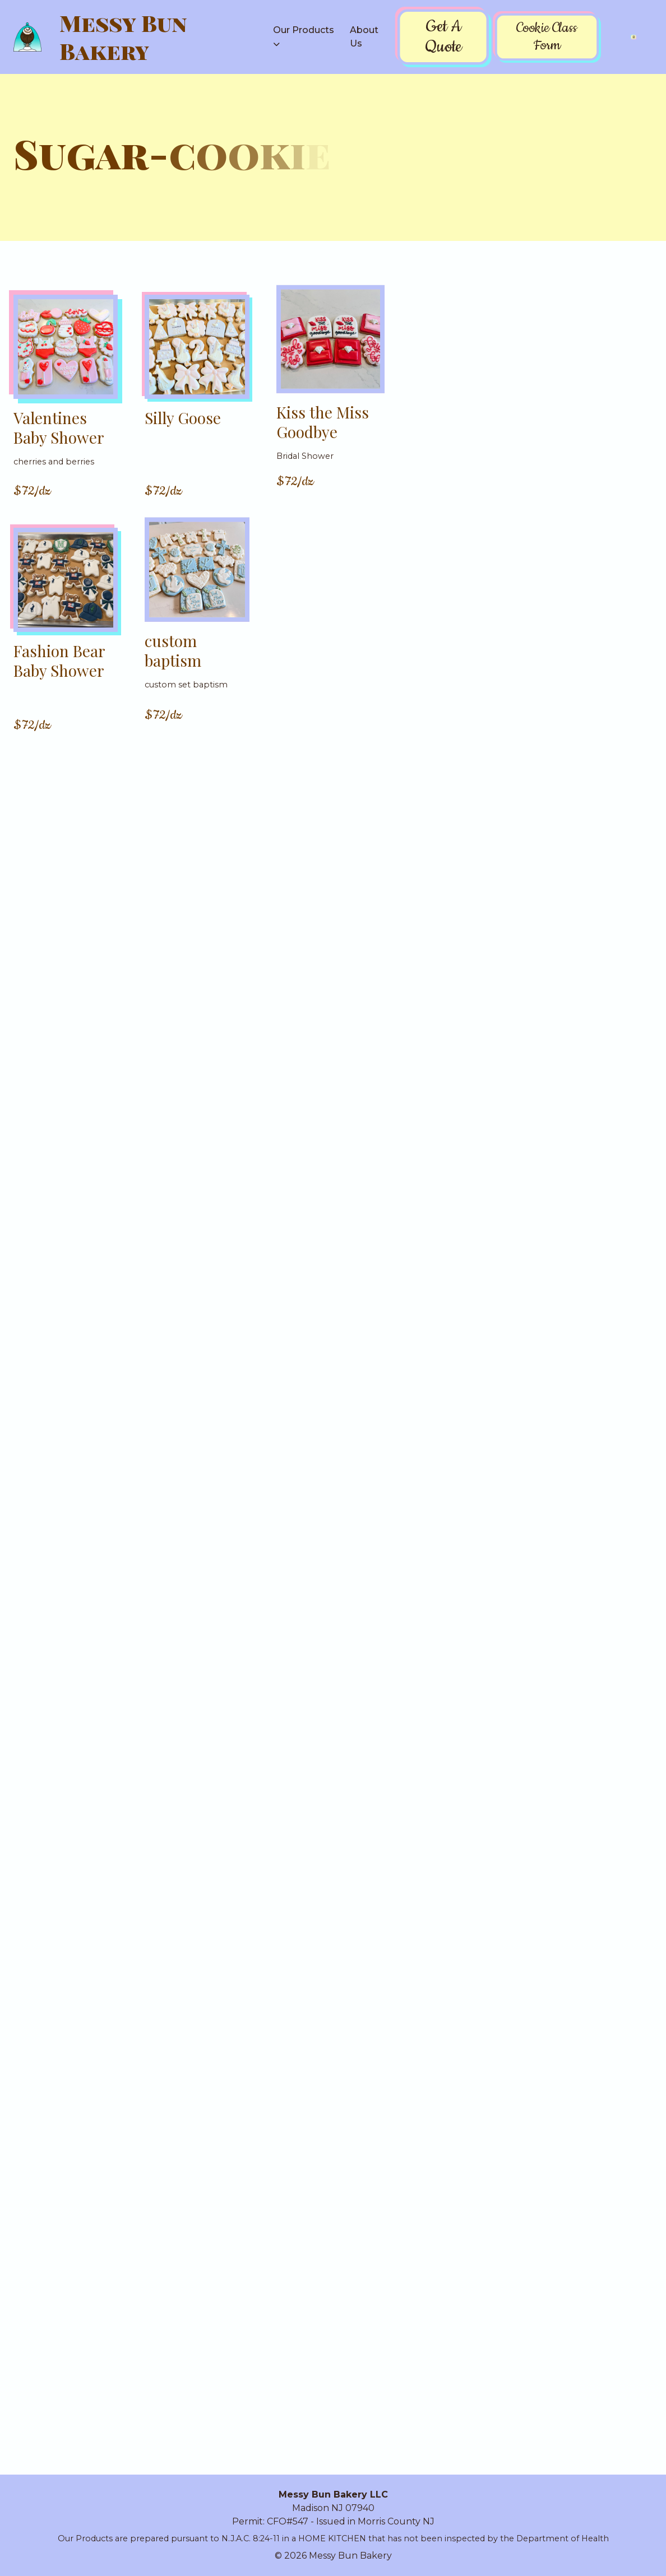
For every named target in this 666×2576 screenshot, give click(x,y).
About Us (364, 37)
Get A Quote (443, 37)
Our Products (303, 30)
